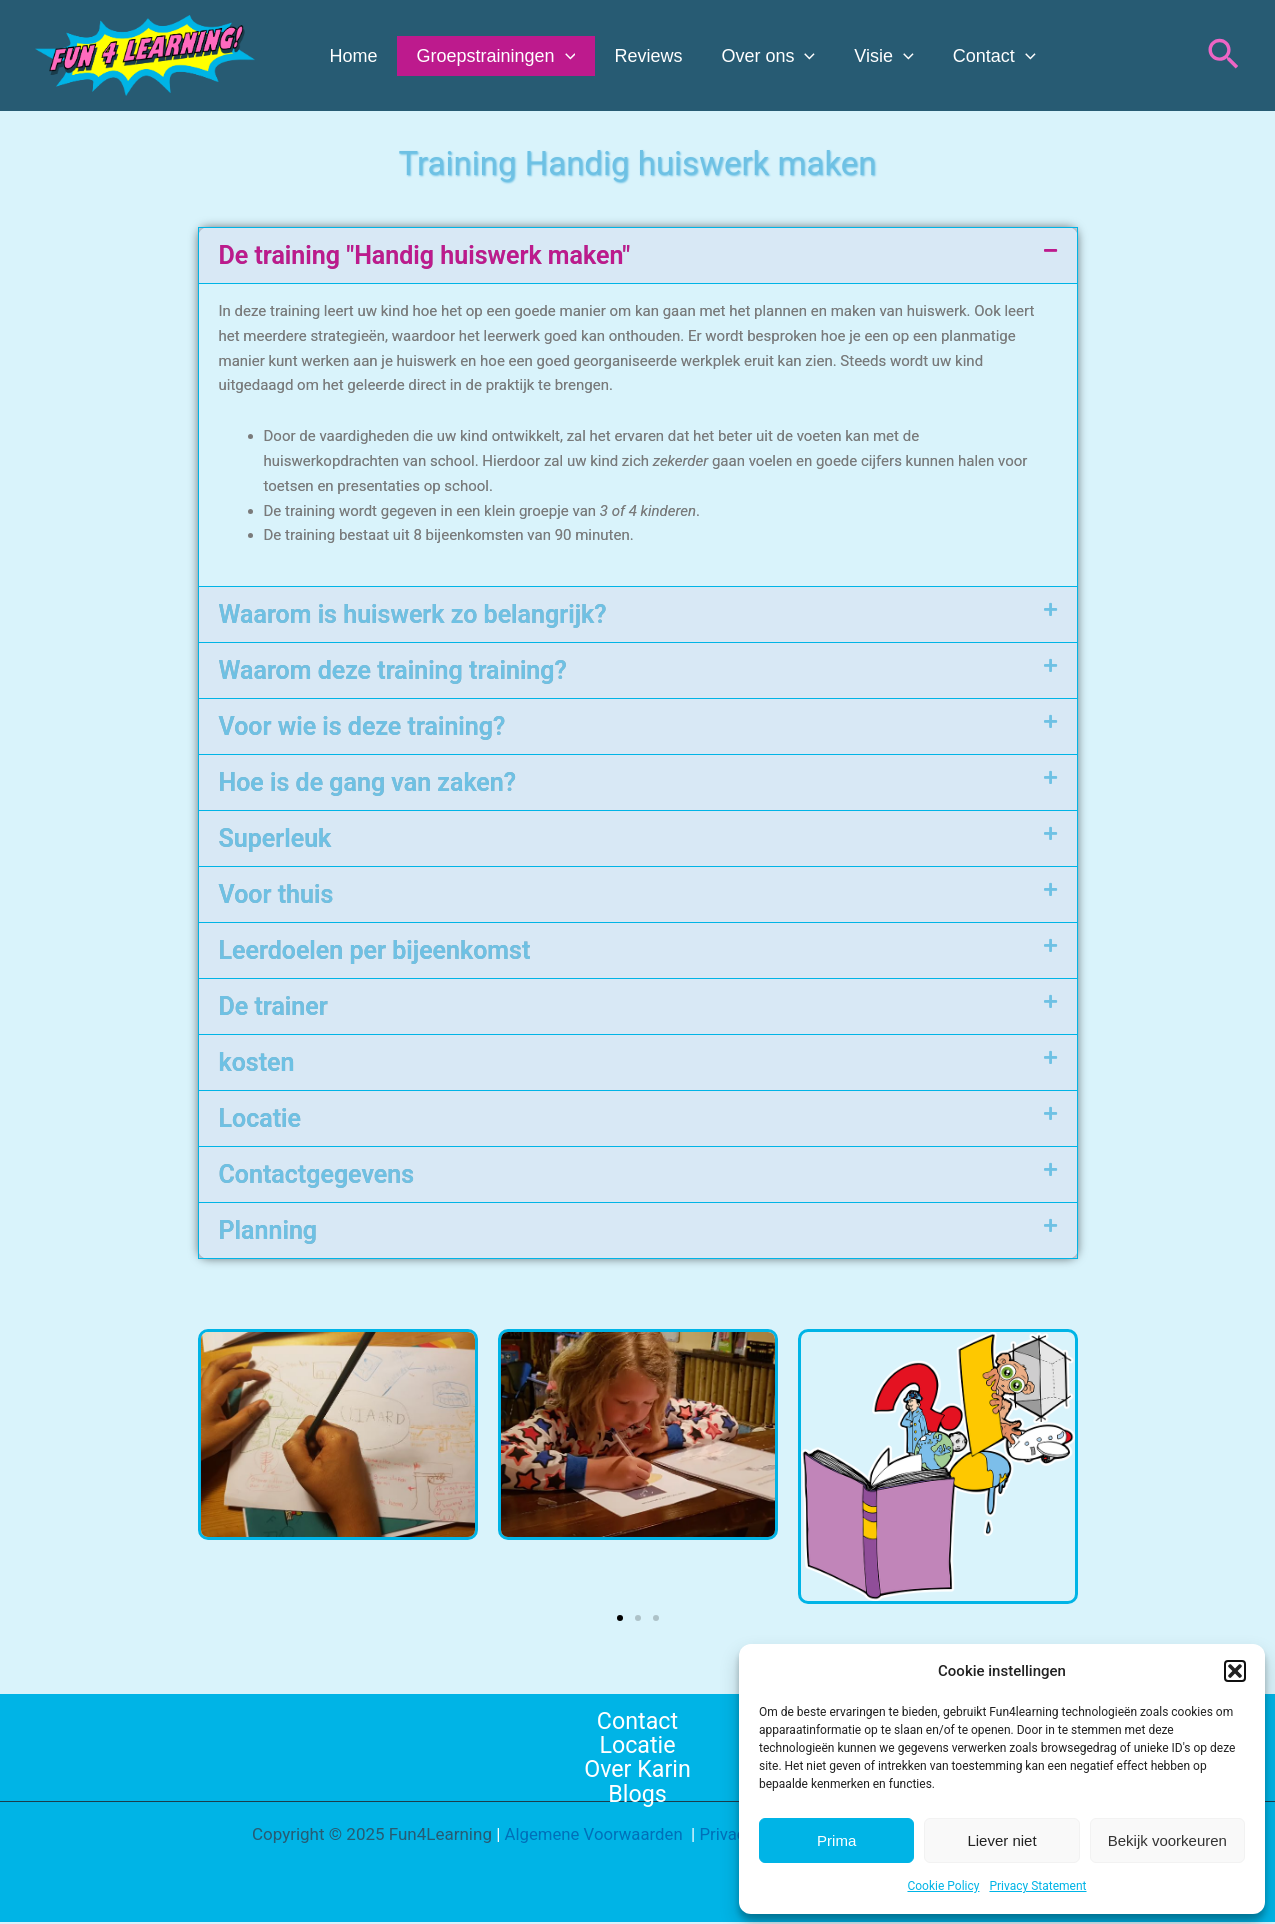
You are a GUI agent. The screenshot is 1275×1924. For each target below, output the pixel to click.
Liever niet (1001, 1840)
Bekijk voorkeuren (1167, 1840)
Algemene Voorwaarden (591, 1836)
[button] (1235, 1671)
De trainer (273, 1006)
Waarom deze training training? (393, 670)
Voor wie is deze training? (362, 726)
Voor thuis (276, 894)
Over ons (758, 56)
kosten (257, 1062)
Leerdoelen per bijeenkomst (375, 950)
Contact (977, 56)
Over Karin (637, 1770)
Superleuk (275, 838)
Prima (836, 1840)
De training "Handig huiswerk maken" (425, 255)
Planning (268, 1230)
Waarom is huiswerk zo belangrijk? (413, 614)
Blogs (637, 1795)
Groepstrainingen (491, 56)
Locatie (260, 1118)
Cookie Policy (943, 1886)
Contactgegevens (317, 1174)
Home (352, 56)
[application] (560, 56)
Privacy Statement (1037, 1886)
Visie (871, 56)
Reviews (641, 56)
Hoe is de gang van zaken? (368, 782)
